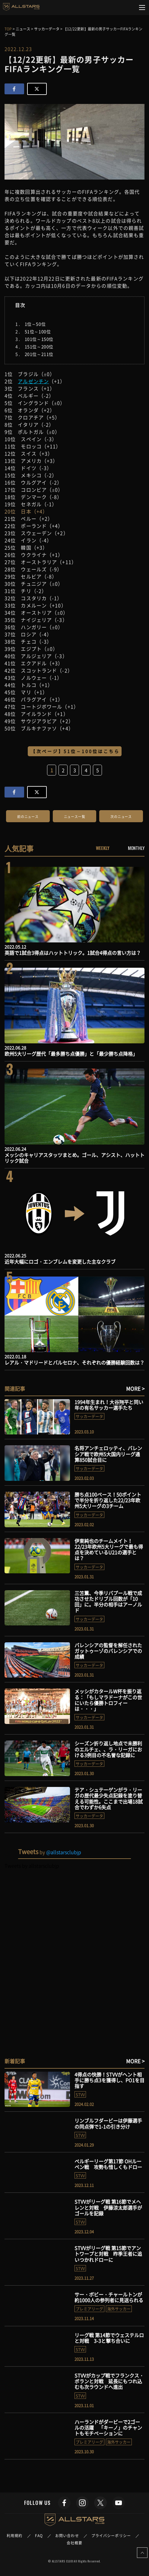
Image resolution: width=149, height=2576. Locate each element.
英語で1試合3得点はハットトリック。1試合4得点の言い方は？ (73, 952)
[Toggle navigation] (142, 7)
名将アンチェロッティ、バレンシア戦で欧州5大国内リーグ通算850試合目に (108, 1453)
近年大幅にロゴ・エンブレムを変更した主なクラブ (60, 1261)
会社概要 (74, 2543)
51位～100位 (38, 331)
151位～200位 (39, 346)
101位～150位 (39, 339)
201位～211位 (39, 354)
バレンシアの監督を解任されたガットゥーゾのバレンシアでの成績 (108, 1650)
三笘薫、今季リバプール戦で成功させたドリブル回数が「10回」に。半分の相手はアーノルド (108, 1601)
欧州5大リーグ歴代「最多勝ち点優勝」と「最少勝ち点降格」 (71, 1053)
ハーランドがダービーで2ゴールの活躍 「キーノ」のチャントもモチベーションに (108, 2427)
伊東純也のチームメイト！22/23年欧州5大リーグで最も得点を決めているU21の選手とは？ (108, 1549)
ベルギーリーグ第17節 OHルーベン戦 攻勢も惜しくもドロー (108, 2164)
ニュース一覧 (74, 816)
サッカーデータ (89, 1416)
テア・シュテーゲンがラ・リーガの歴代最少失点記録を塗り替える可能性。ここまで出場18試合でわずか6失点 (108, 1798)
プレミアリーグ (89, 2308)
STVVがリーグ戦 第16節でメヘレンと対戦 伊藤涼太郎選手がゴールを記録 (108, 2207)
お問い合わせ (67, 2535)
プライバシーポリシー (111, 2535)
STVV (80, 2094)
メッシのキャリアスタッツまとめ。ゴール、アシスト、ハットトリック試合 (74, 1157)
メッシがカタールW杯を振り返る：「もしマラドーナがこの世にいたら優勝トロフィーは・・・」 (108, 1700)
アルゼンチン (33, 381)
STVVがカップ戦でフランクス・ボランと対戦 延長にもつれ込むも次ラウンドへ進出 (109, 2381)
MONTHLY (136, 848)
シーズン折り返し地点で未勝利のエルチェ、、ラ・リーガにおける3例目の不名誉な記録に (108, 1749)
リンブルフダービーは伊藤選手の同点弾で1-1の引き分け (108, 2123)
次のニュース (121, 816)
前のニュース (28, 816)
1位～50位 (35, 324)
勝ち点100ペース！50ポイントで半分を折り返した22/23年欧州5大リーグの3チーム (107, 1500)
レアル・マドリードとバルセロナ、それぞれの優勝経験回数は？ (74, 1362)
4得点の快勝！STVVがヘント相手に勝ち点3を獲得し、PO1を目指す (109, 2080)
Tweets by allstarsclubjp (32, 1865)
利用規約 (14, 2535)
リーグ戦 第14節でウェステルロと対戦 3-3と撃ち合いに (109, 2337)
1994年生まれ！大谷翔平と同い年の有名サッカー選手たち (108, 1404)
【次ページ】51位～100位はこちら (75, 751)
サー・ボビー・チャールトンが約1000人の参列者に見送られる (108, 2297)
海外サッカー (119, 2308)
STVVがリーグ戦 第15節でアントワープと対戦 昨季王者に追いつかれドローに (108, 2253)
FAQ (39, 2535)
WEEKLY (102, 848)
